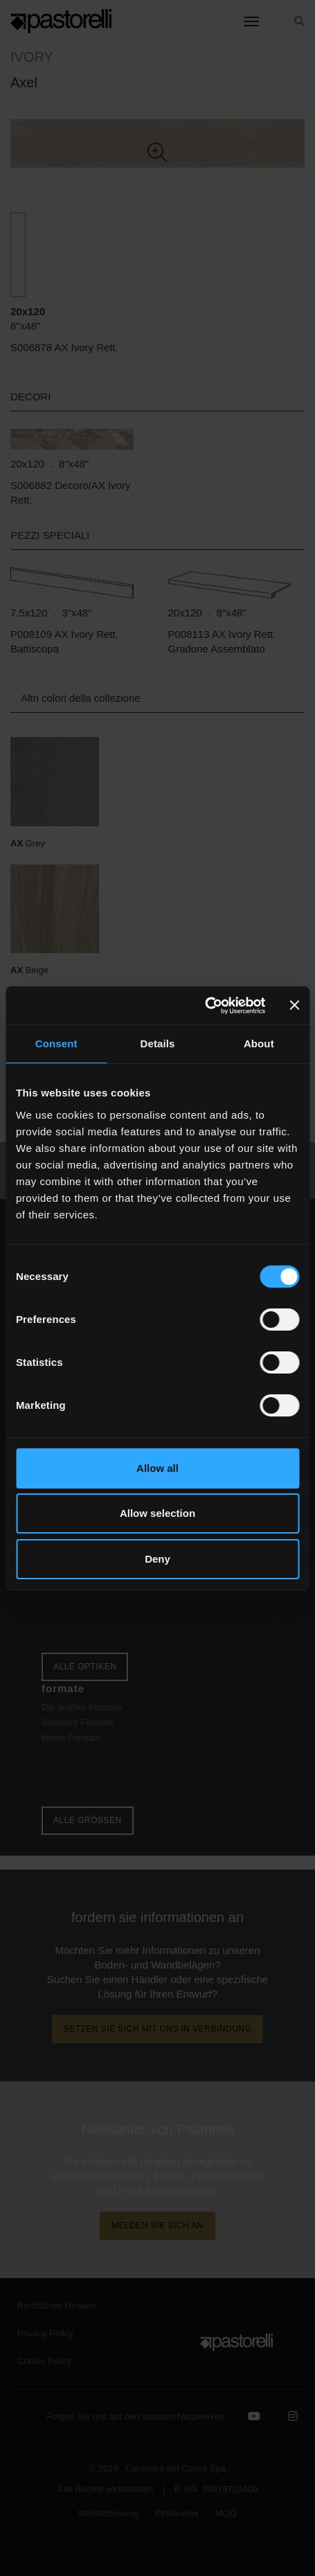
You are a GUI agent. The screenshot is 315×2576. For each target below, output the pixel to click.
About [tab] (259, 1043)
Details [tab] (158, 1043)
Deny (157, 1559)
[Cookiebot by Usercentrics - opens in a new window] (204, 1006)
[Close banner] (294, 1005)
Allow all (157, 1468)
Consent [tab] (56, 1043)
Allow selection (157, 1513)
